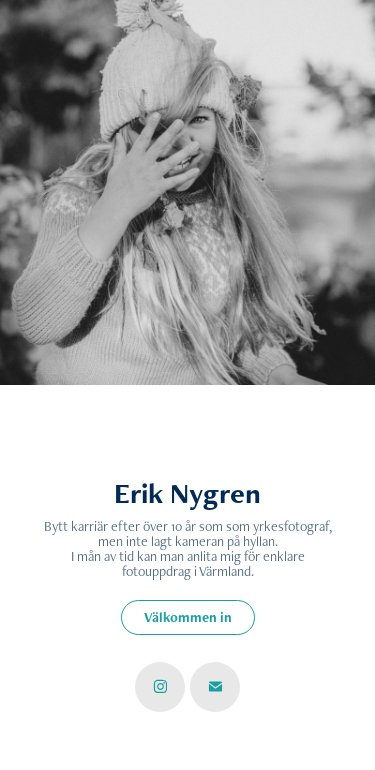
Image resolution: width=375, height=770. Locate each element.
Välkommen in (188, 617)
